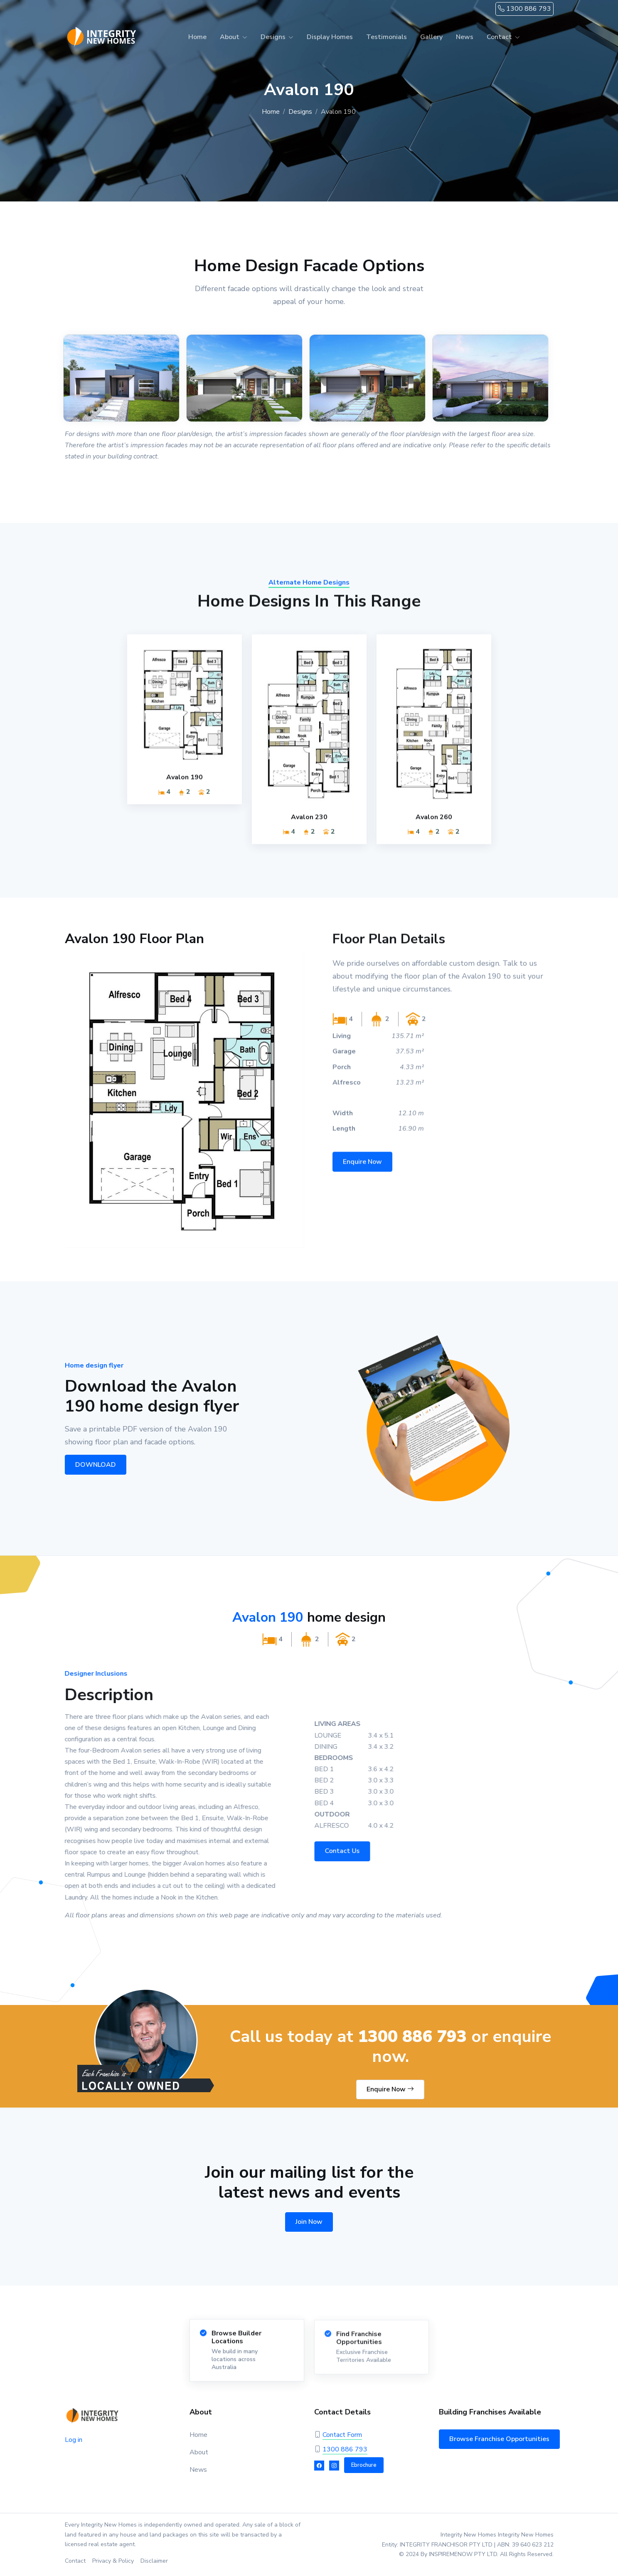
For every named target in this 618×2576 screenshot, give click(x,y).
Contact (499, 37)
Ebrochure (364, 2465)
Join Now (309, 2221)
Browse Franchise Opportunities (499, 2439)
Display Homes (330, 37)
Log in (73, 2439)
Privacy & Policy (113, 2561)
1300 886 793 (524, 8)
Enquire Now (362, 1167)
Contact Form (342, 2434)
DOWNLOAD (91, 1464)
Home (197, 37)
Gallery (431, 37)
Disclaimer (154, 2561)
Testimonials (386, 37)
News (464, 37)
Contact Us (347, 1850)
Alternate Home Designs (309, 589)
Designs (273, 37)
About (229, 37)
